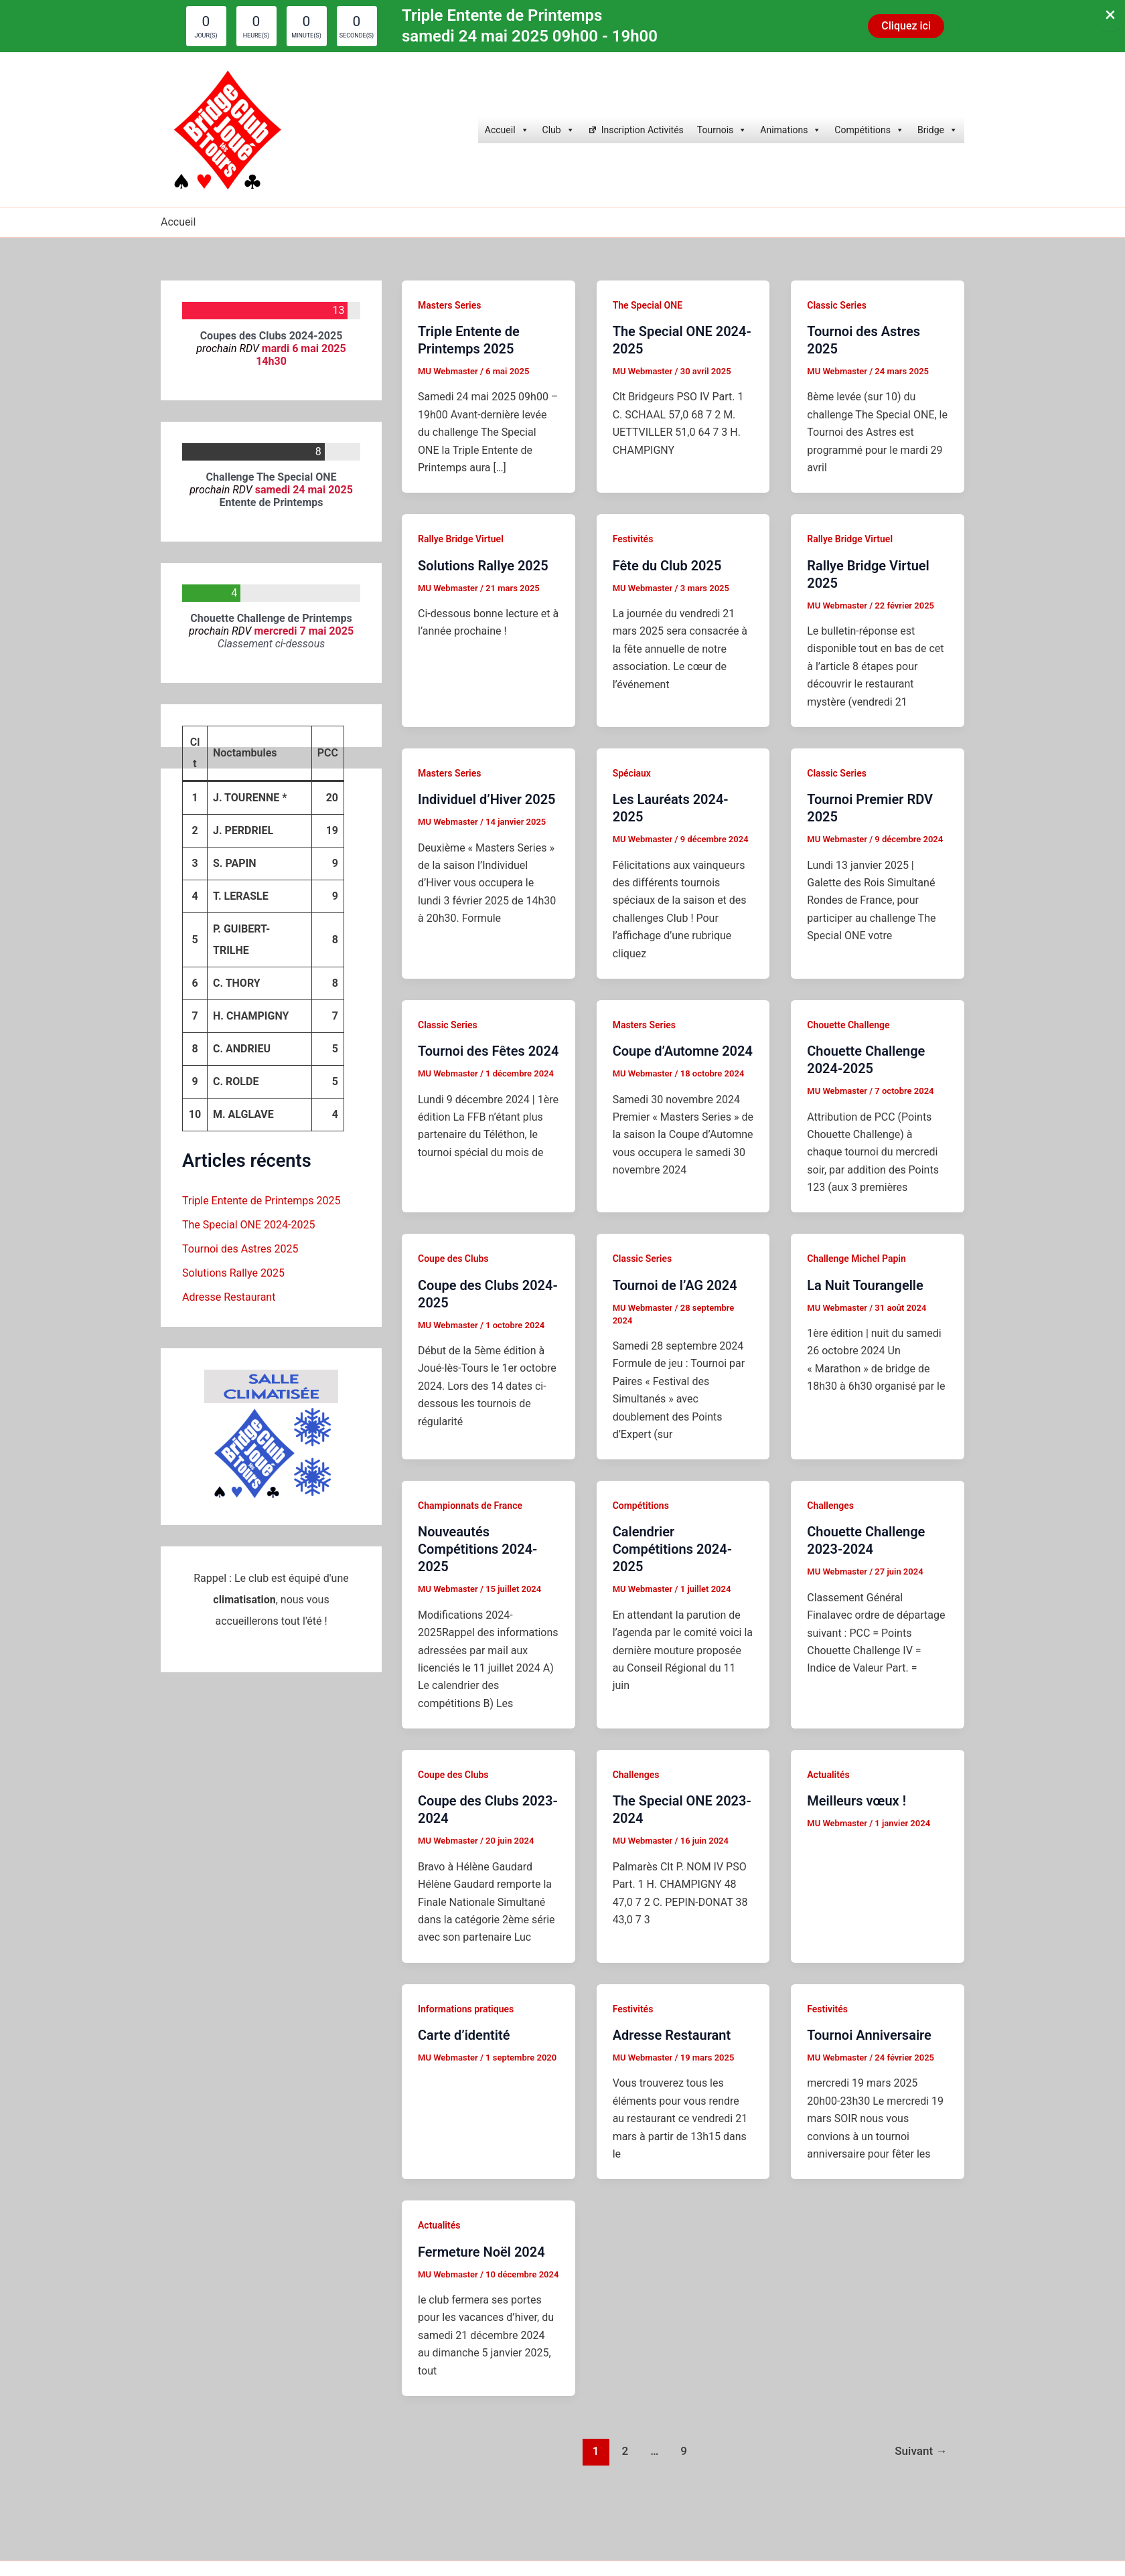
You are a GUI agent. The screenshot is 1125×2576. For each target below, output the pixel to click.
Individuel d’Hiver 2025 (487, 799)
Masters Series (449, 305)
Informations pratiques (466, 2009)
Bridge (937, 129)
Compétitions (869, 129)
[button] (906, 26)
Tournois (722, 129)
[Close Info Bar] (1110, 15)
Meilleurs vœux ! (856, 1801)
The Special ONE (647, 305)
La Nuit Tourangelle (865, 1285)
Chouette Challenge (848, 1025)
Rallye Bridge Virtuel (461, 539)
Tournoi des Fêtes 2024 (488, 1051)
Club (558, 129)
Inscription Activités (642, 130)
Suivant (921, 2451)
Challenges (830, 1505)
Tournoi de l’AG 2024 (675, 1285)
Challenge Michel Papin (856, 1258)
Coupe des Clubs (453, 1258)
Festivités (633, 539)
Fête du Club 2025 (667, 566)
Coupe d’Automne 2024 (683, 1051)
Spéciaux (632, 773)
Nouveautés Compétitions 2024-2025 (477, 1549)
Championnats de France (470, 1505)
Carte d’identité (464, 2035)
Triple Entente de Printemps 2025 (261, 1200)
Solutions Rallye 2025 (233, 1273)
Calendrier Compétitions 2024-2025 (672, 1549)
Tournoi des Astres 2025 (240, 1248)
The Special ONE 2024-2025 (248, 1224)
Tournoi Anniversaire (869, 2035)
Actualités (828, 1774)
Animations (790, 129)
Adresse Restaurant (228, 1297)
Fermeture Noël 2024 (481, 2252)
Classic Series (837, 305)
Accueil (507, 129)
